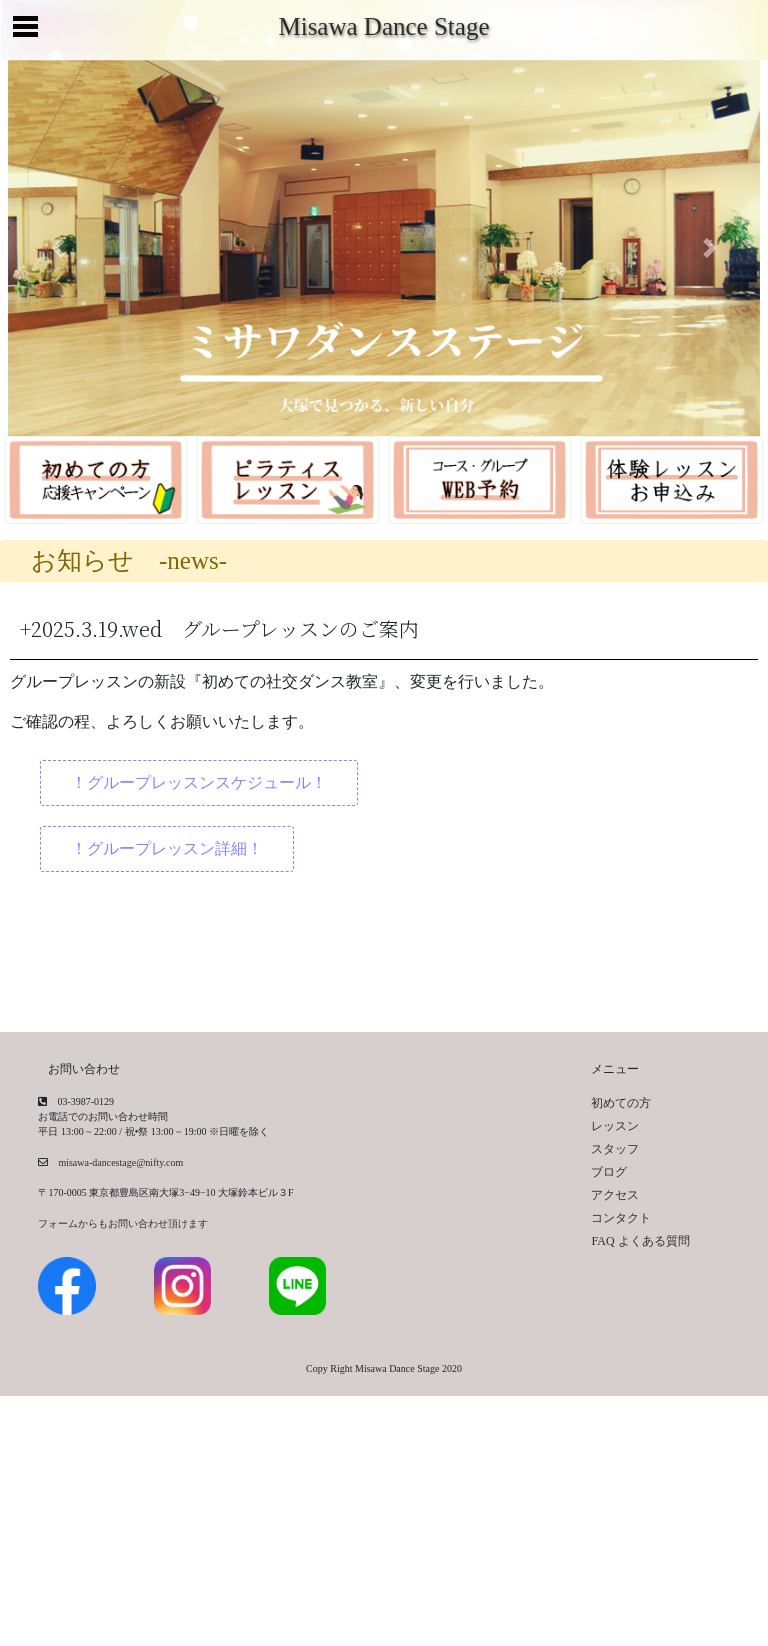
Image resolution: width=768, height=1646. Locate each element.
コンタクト (621, 1218)
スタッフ (615, 1149)
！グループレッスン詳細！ (167, 848)
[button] (57, 248)
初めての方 (621, 1103)
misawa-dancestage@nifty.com (115, 1162)
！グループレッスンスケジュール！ (199, 782)
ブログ (609, 1172)
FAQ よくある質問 (640, 1241)
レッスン (615, 1126)
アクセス (615, 1195)
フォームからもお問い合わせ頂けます (123, 1223)
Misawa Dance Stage (383, 26)
